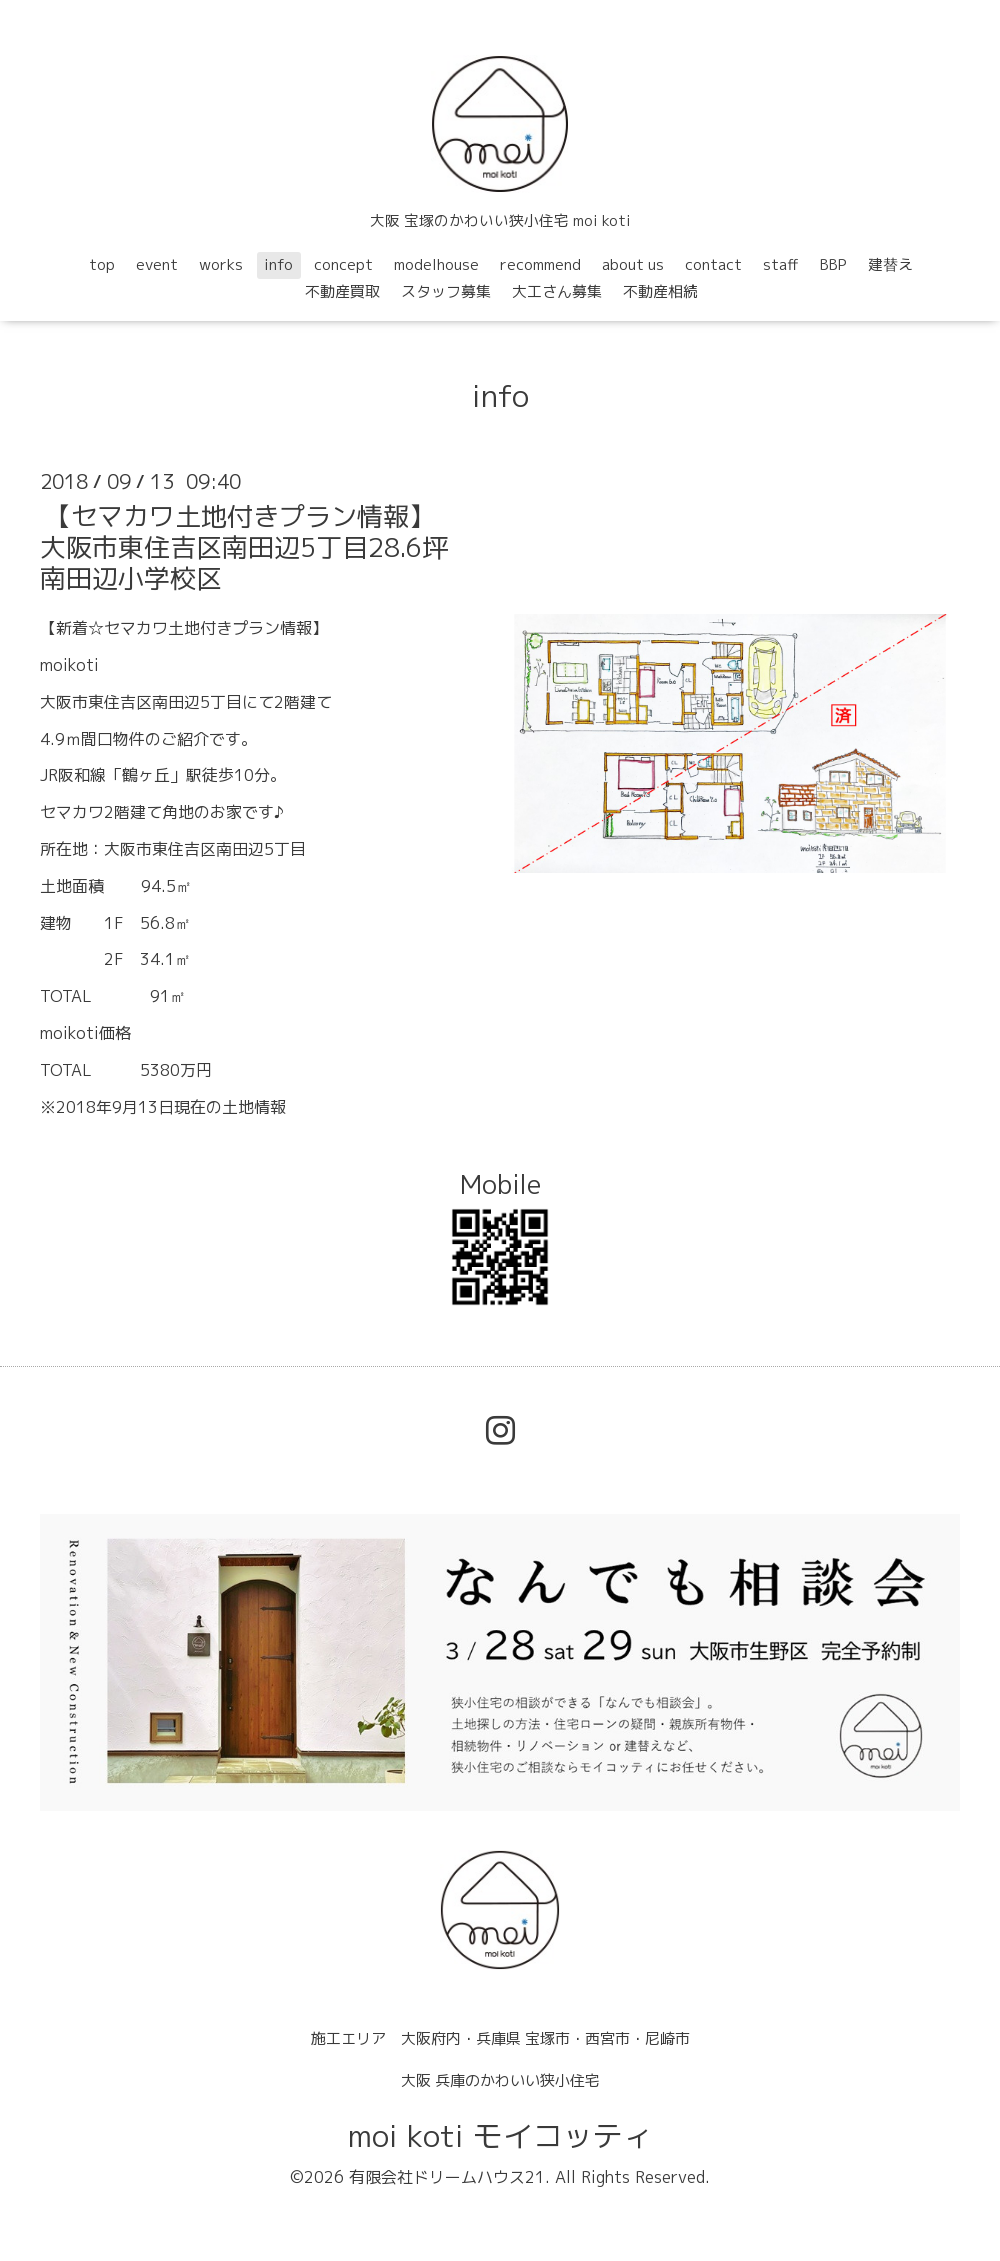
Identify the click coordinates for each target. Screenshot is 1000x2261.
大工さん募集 (557, 291)
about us (633, 264)
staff (781, 264)
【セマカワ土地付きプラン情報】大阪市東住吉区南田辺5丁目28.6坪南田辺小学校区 (244, 547)
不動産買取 (342, 291)
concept (343, 264)
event (157, 264)
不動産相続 (660, 291)
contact (713, 264)
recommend (540, 264)
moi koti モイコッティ (500, 2136)
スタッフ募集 (446, 291)
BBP (833, 264)
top (102, 264)
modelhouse (436, 264)
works (221, 264)
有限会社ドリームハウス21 (447, 2177)
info (278, 264)
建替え (890, 264)
